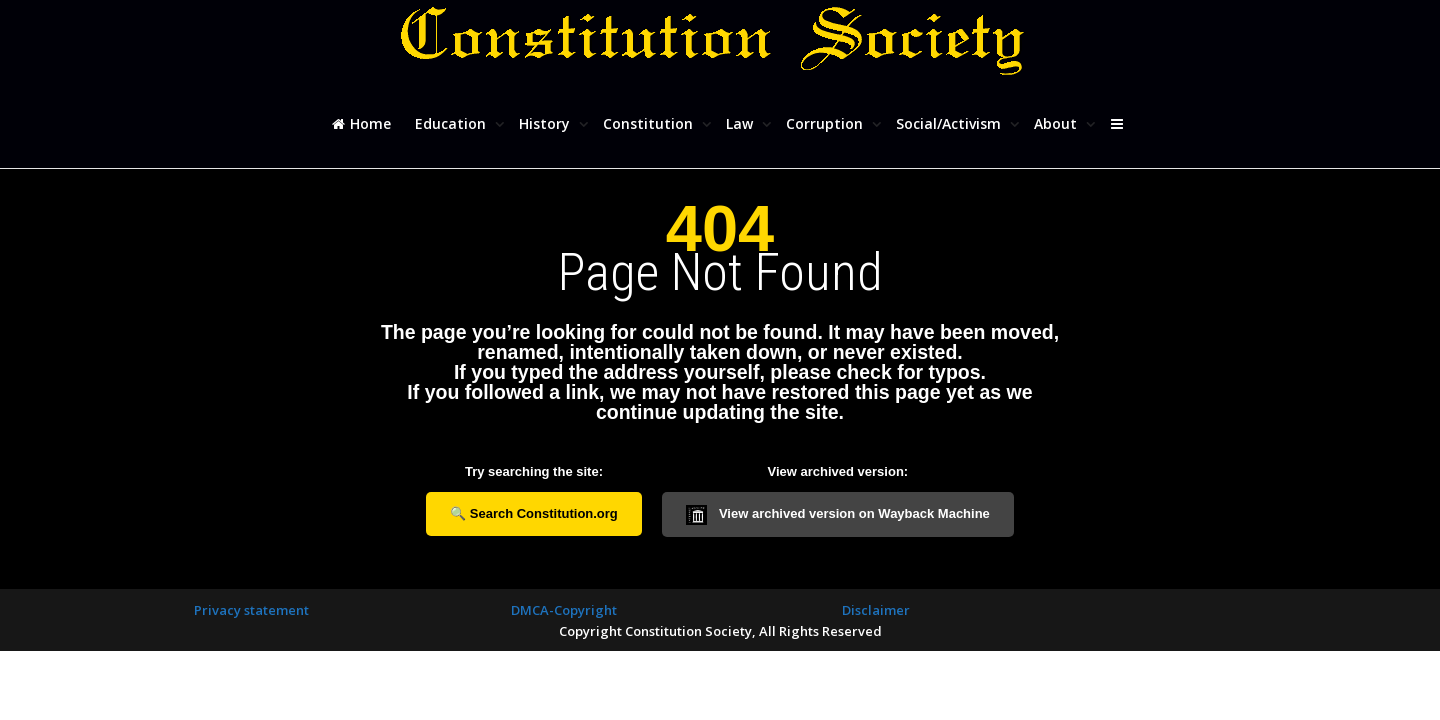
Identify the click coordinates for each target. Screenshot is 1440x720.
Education (452, 123)
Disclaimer (876, 610)
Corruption (826, 123)
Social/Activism (950, 123)
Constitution (650, 123)
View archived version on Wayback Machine (838, 515)
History (546, 123)
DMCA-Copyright (564, 610)
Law (741, 123)
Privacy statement (251, 610)
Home (361, 123)
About (1057, 123)
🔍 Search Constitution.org (534, 513)
